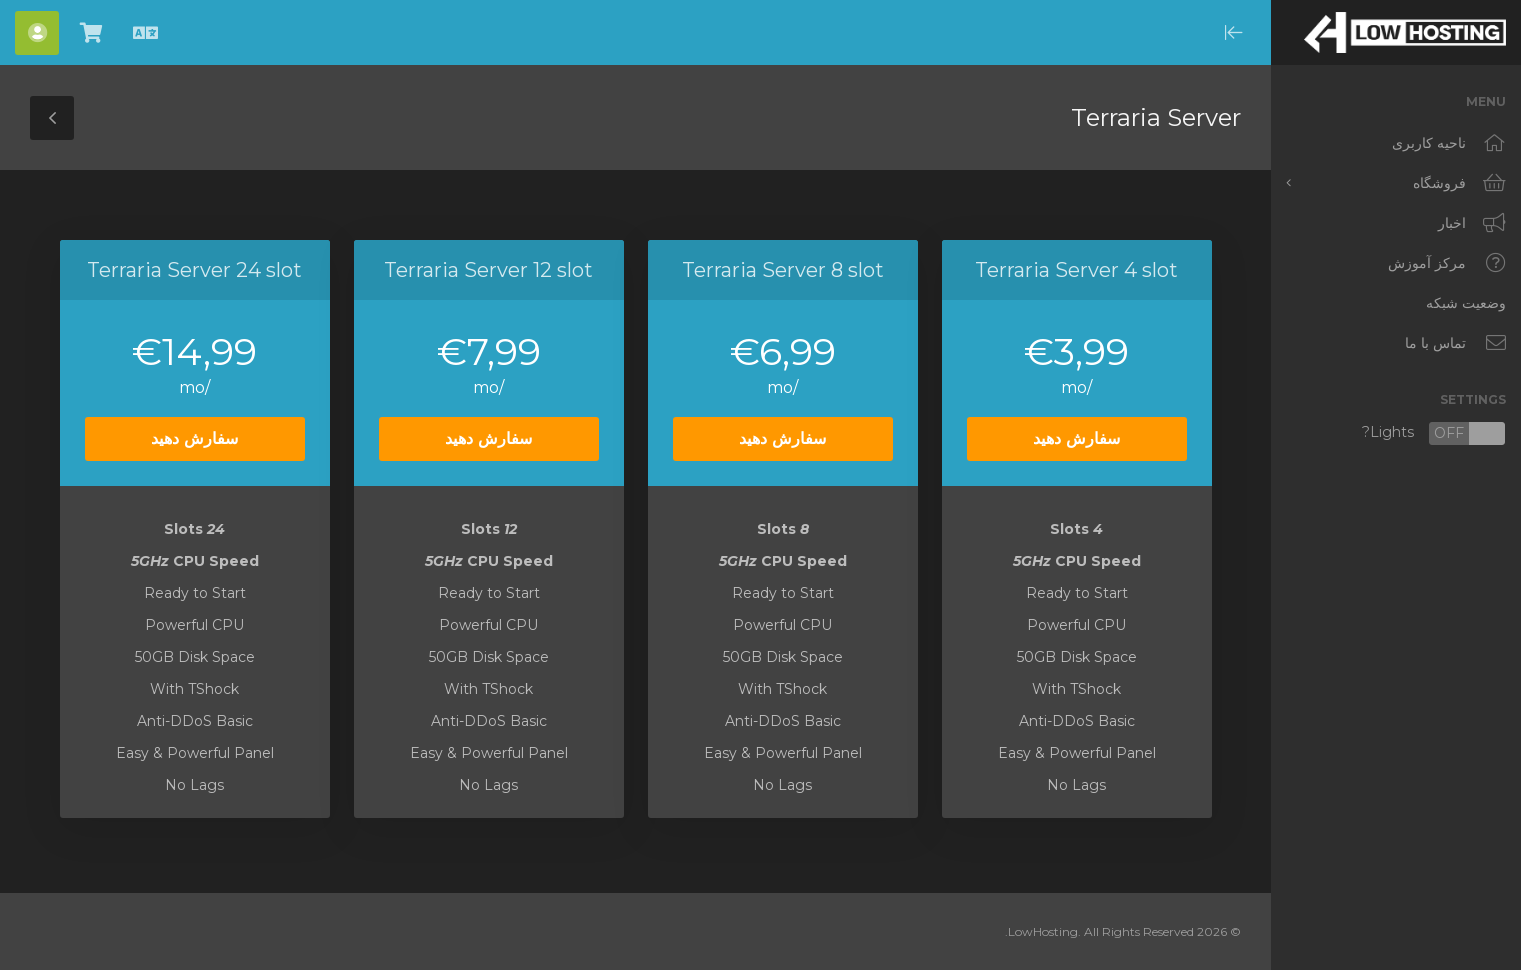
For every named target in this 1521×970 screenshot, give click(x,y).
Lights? (1434, 433)
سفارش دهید (1076, 438)
